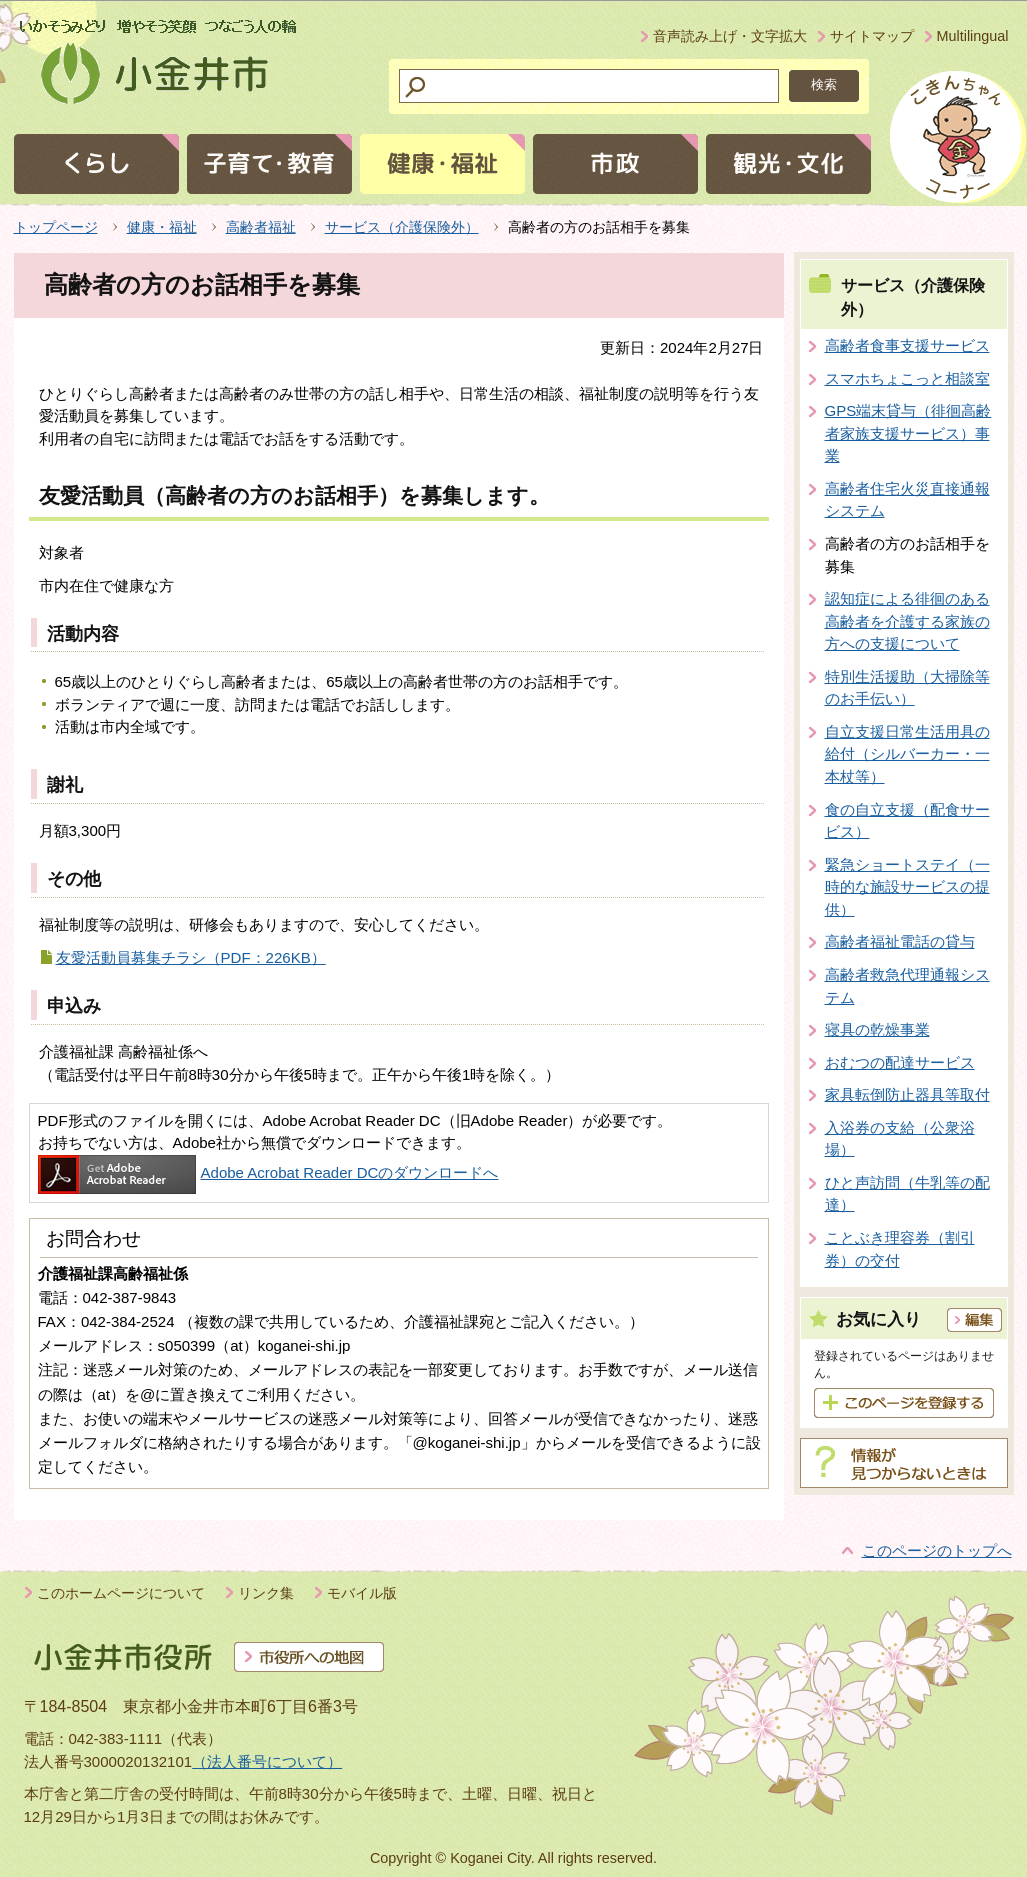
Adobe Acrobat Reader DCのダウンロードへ (268, 1172)
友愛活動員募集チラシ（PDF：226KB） (191, 957)
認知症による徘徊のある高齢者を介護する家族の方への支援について (907, 621)
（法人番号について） (267, 1761)
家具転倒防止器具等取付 (907, 1094)
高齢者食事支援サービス (907, 345)
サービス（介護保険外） (402, 227)
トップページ (56, 227)
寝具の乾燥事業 (877, 1029)
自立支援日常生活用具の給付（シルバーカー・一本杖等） (907, 754)
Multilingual (973, 36)
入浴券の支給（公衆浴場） (900, 1139)
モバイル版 (362, 1593)
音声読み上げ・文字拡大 (730, 36)
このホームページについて (121, 1593)
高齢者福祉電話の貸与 (900, 941)
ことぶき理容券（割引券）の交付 (900, 1249)
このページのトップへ (937, 1550)
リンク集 (266, 1593)
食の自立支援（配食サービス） (907, 821)
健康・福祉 (162, 227)
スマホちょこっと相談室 (907, 378)
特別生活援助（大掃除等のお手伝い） (907, 688)
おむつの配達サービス (900, 1062)
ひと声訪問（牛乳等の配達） (907, 1194)
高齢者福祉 (261, 227)
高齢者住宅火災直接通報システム (907, 500)
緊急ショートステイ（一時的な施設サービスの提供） (907, 887)
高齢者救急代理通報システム (907, 986)
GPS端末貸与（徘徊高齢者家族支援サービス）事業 (908, 433)
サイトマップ (872, 36)
